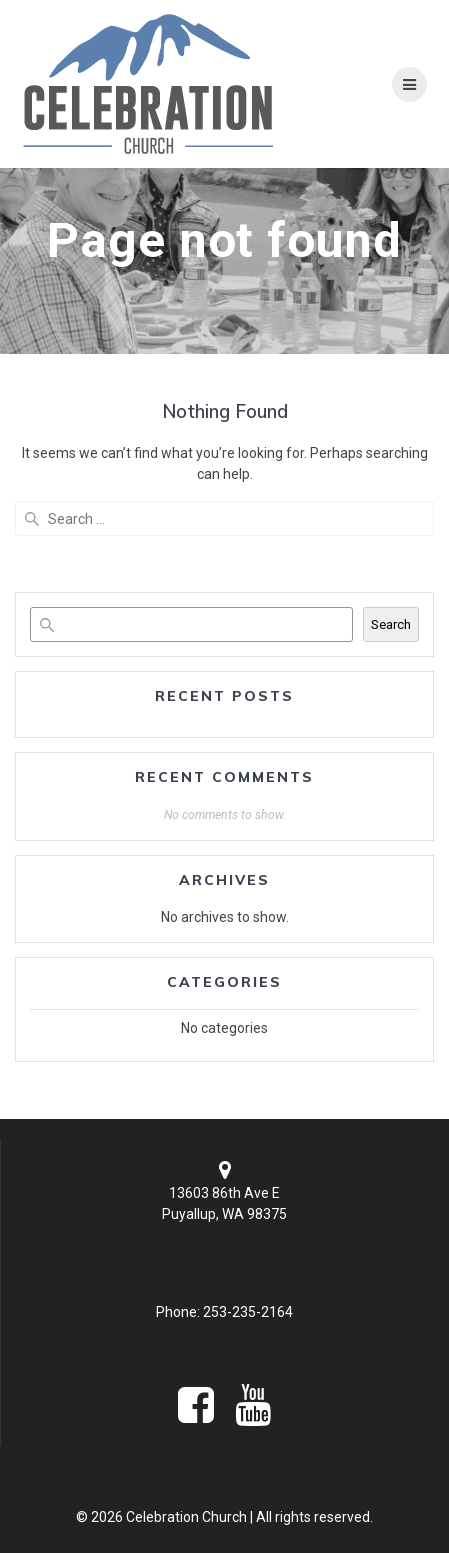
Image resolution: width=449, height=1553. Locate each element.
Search (391, 624)
